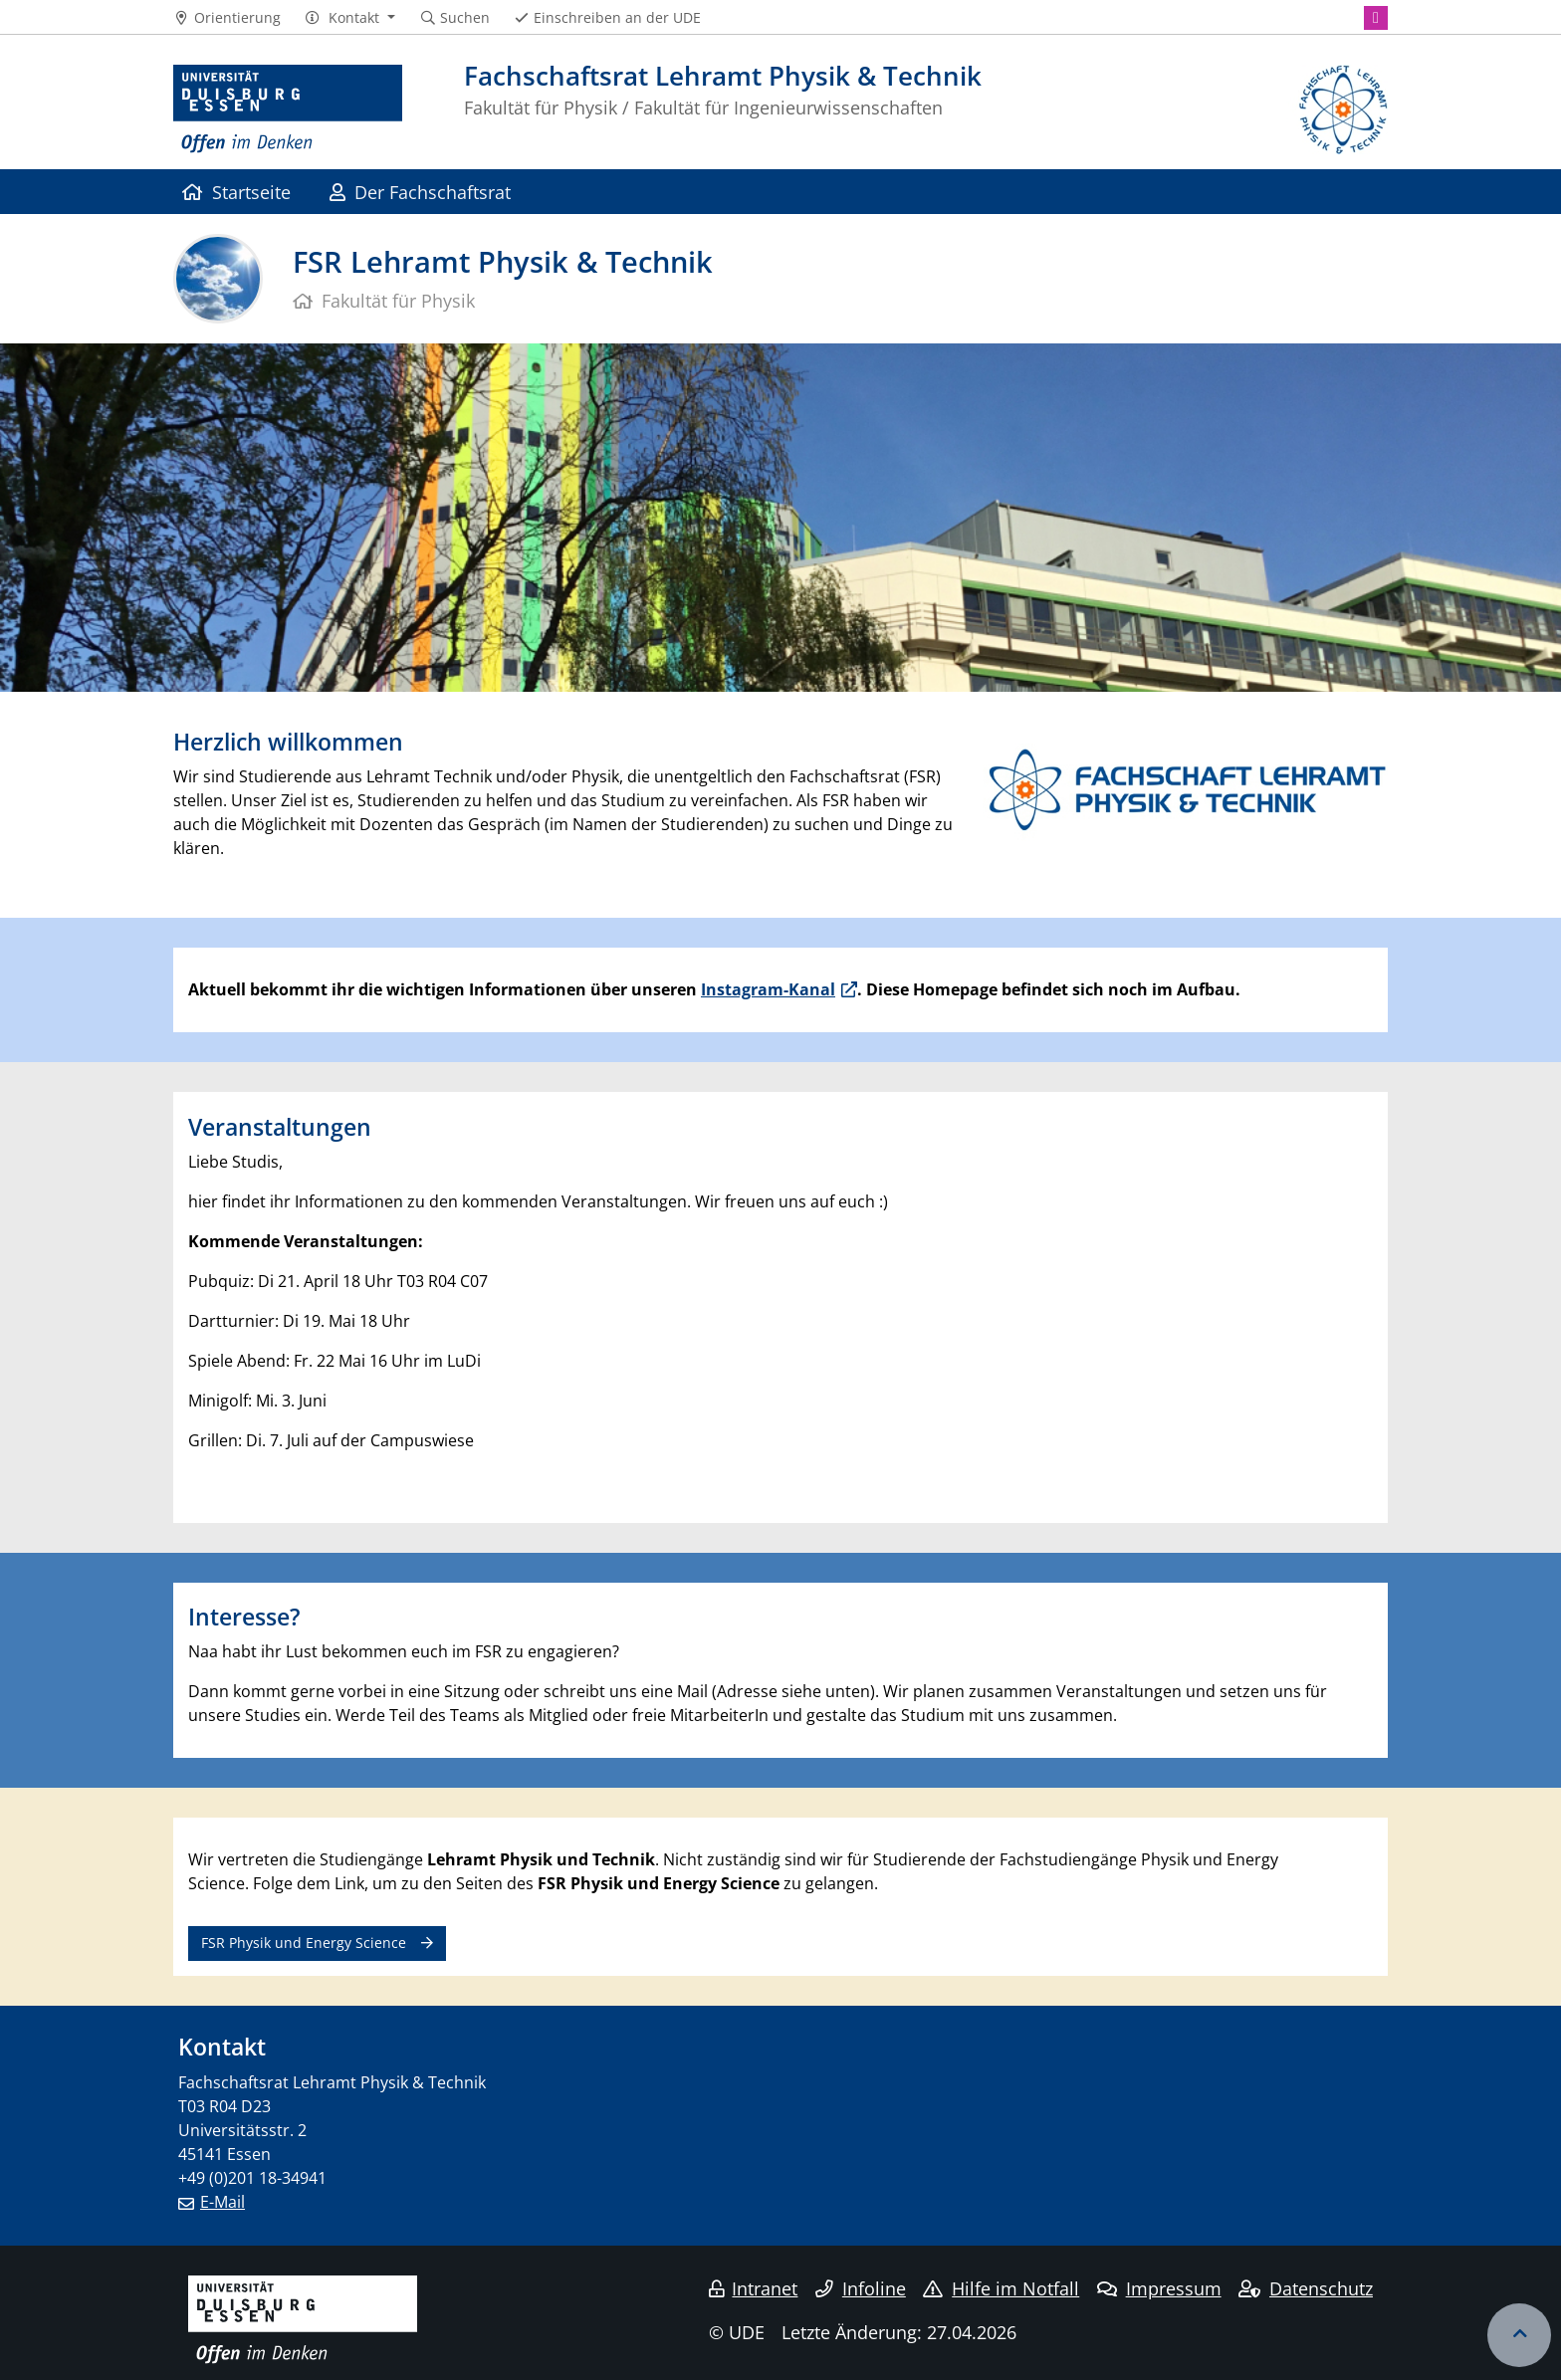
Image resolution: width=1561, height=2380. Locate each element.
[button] (350, 18)
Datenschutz (1305, 2288)
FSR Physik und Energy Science (303, 1942)
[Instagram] (1376, 18)
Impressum (1159, 2288)
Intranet (753, 2288)
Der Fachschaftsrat (420, 191)
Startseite (236, 191)
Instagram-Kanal (768, 989)
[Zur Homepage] (287, 109)
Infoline (860, 2288)
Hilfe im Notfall (1001, 2288)
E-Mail (222, 2202)
